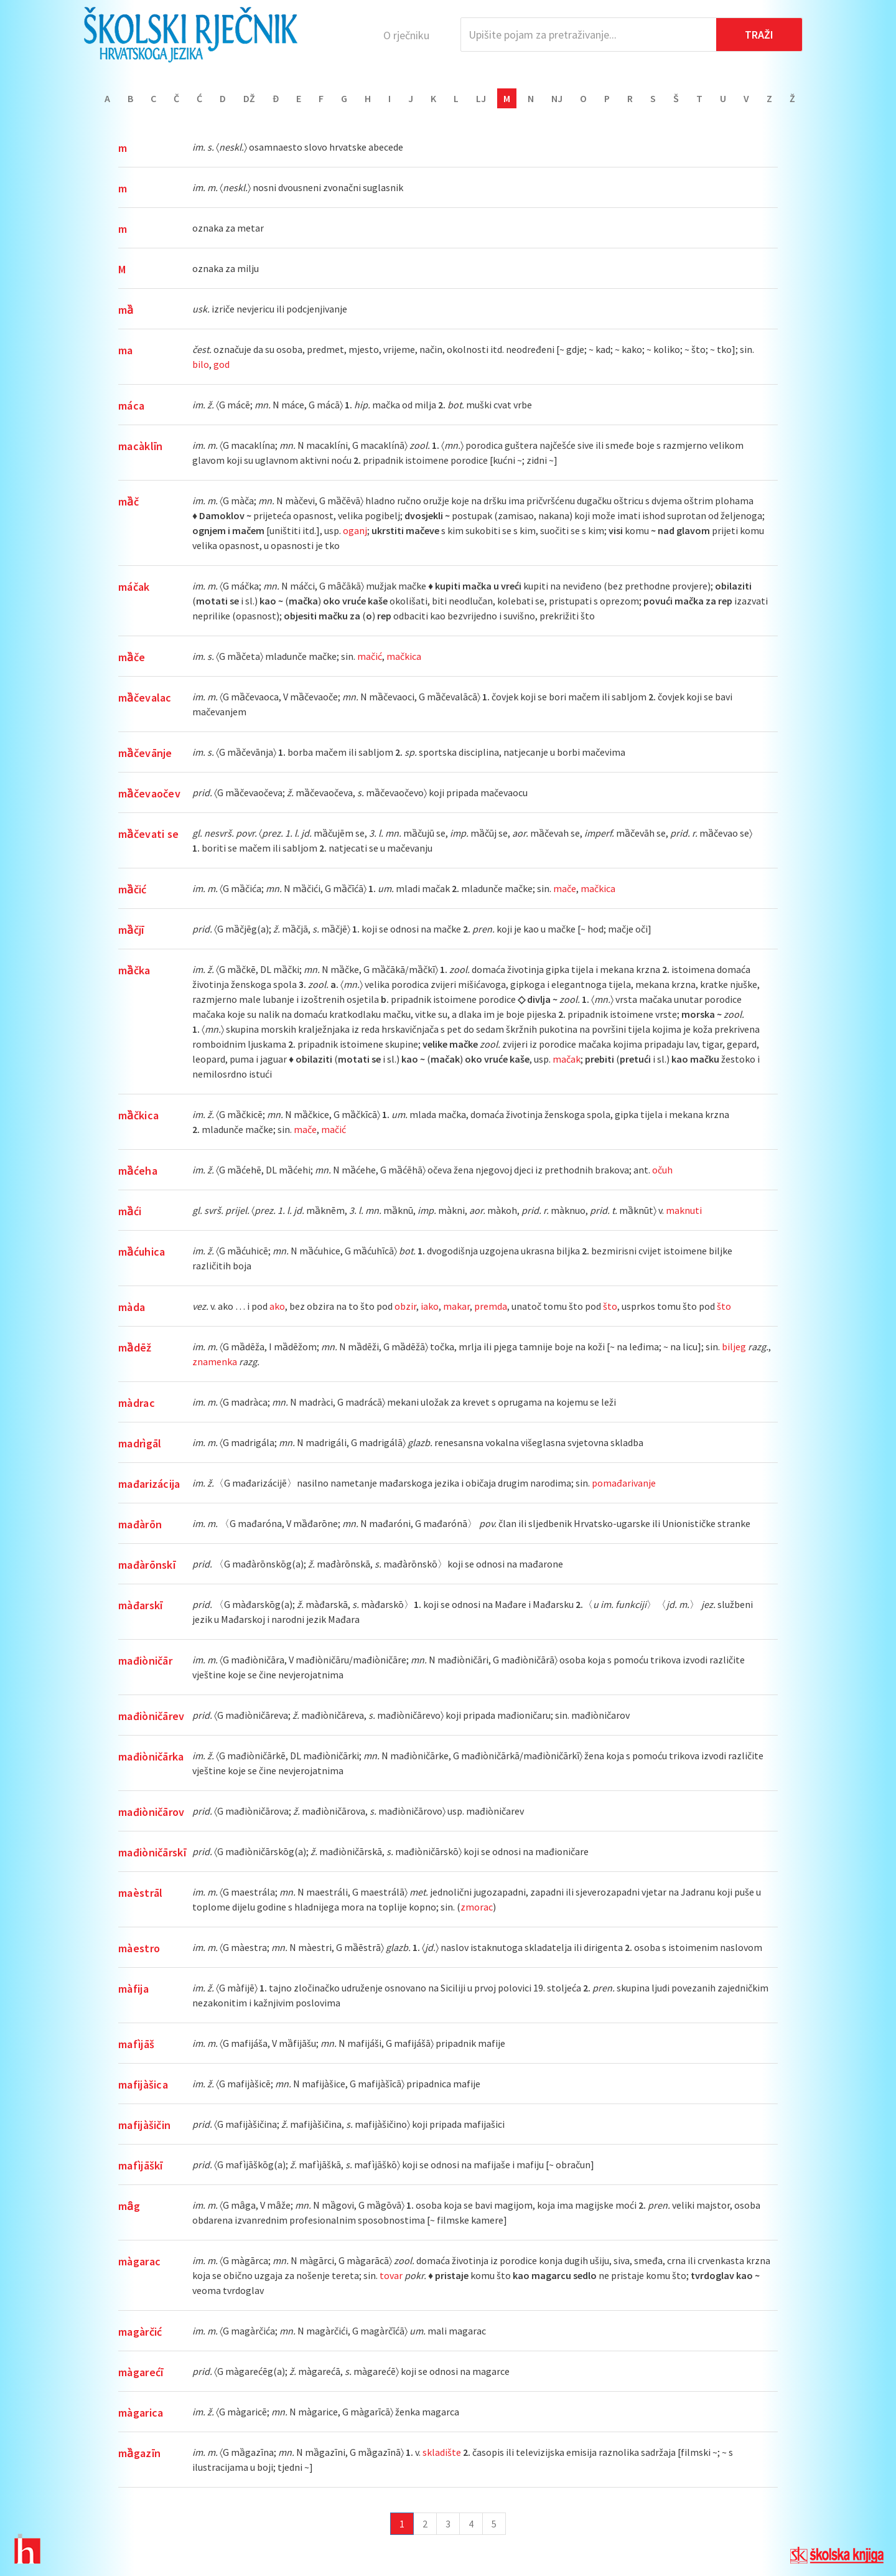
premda (490, 1306)
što (610, 1306)
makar (456, 1306)
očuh (662, 1169)
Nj (556, 98)
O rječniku (406, 35)
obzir (405, 1306)
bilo (200, 364)
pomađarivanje (624, 1483)
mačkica (403, 656)
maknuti (684, 1210)
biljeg (734, 1346)
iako (430, 1306)
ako (277, 1306)
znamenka (214, 1361)
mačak (567, 1059)
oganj (355, 530)
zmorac (476, 1907)
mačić (369, 656)
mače (564, 888)
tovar (391, 2275)
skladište (441, 2452)
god (221, 364)
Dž (249, 98)
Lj (481, 98)
